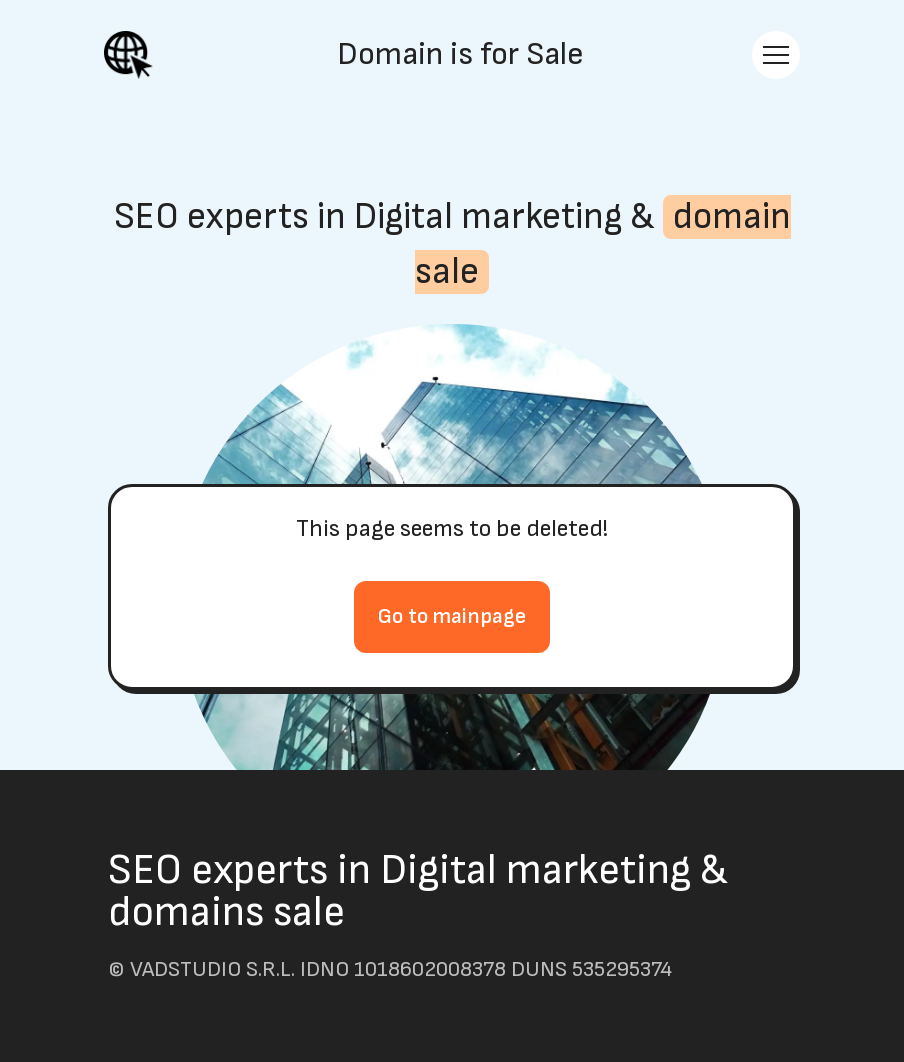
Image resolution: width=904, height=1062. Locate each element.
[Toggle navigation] (776, 55)
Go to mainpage (452, 616)
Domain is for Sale (460, 55)
